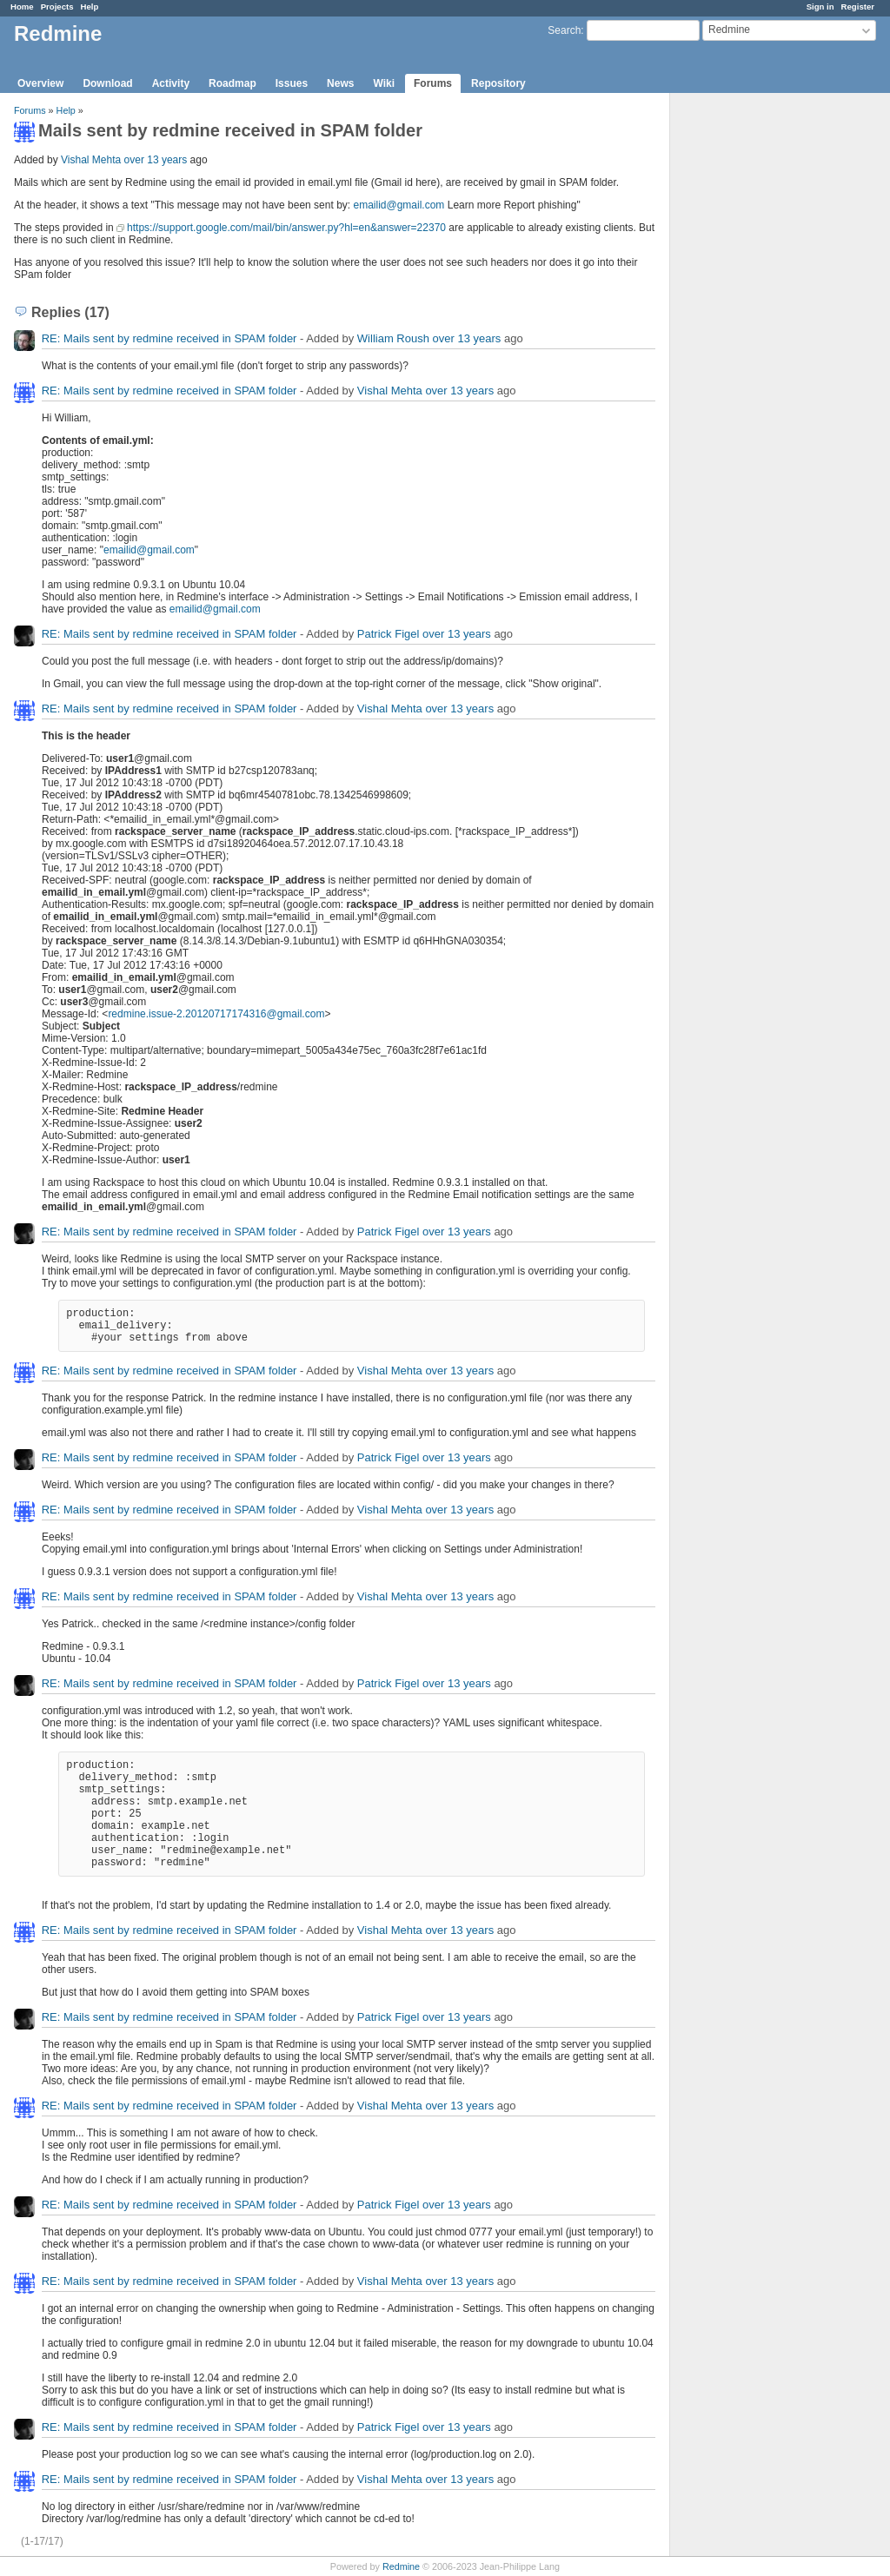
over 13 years (156, 160)
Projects (57, 6)
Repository (498, 83)
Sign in (820, 6)
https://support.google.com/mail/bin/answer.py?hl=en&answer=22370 (286, 228)
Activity (170, 83)
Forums (433, 83)
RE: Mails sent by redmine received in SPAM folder (169, 338)
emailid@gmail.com (398, 205)
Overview (40, 83)
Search (564, 30)
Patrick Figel (388, 633)
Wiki (384, 83)
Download (107, 83)
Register (857, 6)
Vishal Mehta (91, 160)
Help (90, 6)
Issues (292, 83)
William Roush (393, 338)
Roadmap (232, 83)
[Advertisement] (757, 365)
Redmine (401, 2566)
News (340, 83)
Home (22, 6)
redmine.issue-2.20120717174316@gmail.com (216, 1014)
